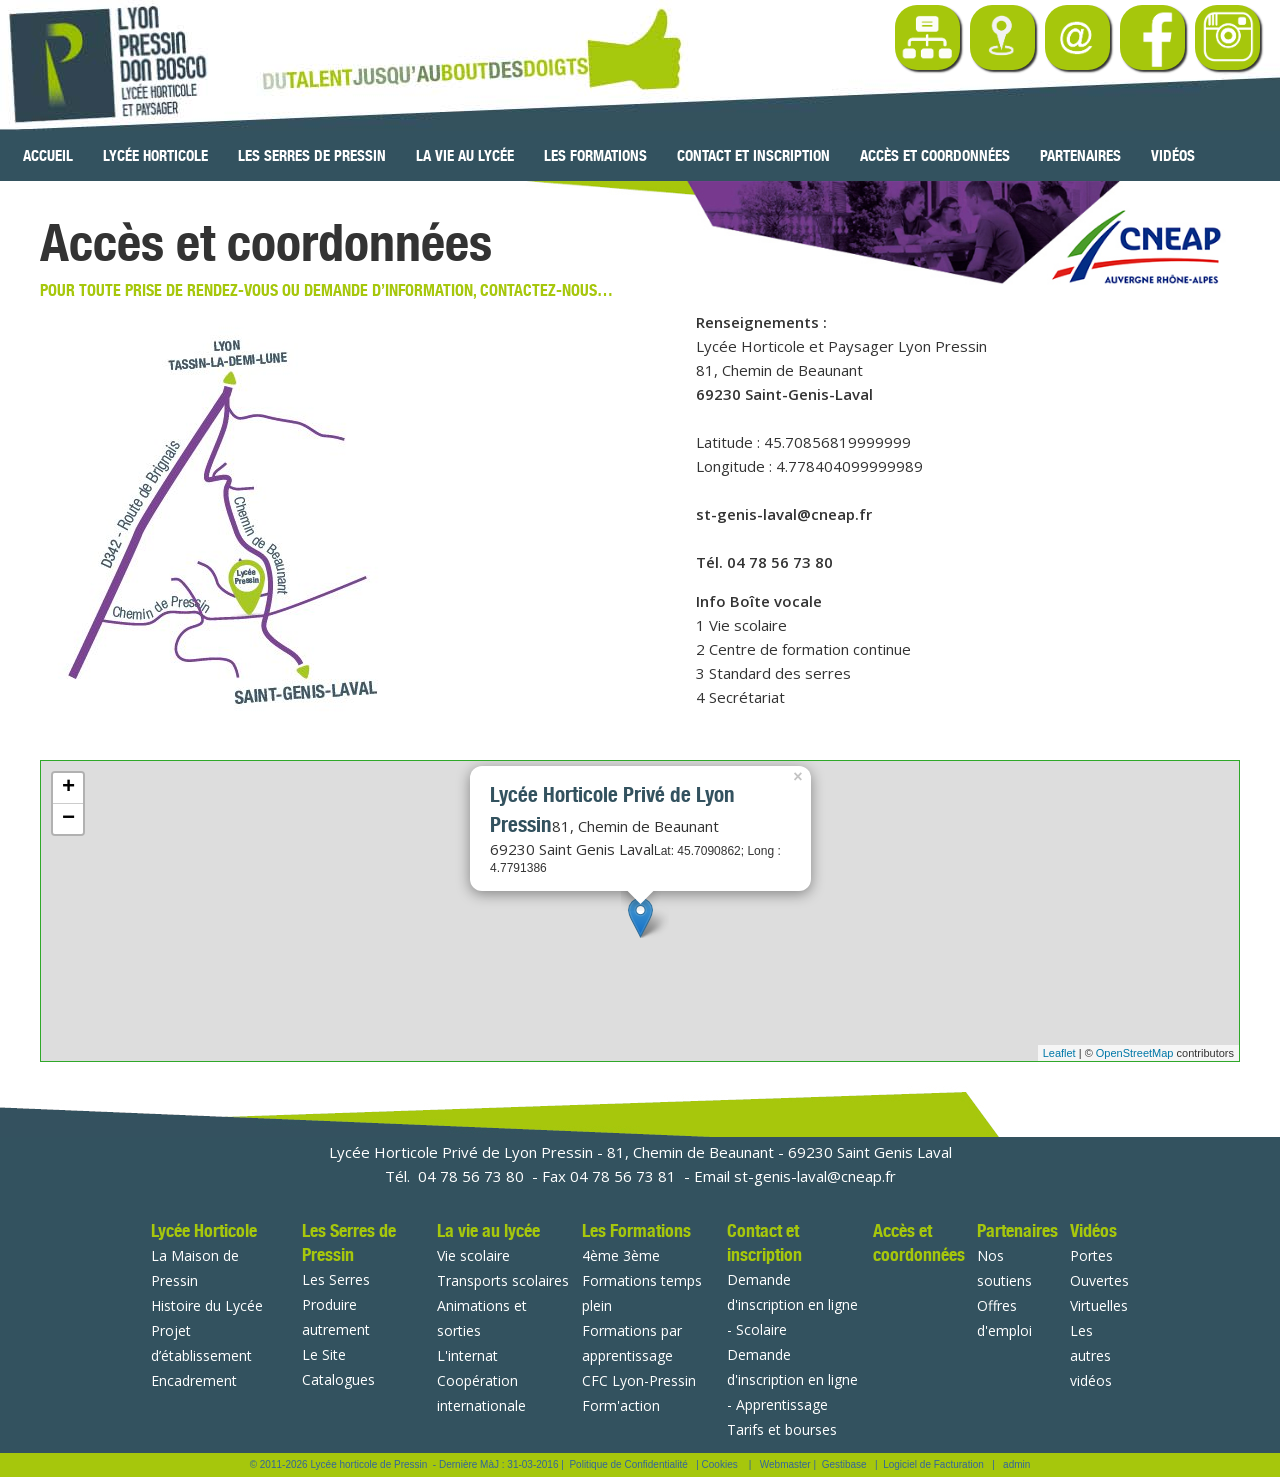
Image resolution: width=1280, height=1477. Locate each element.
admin (1016, 1464)
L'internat (467, 1355)
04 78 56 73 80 (471, 1176)
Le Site (324, 1354)
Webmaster (785, 1464)
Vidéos (1173, 156)
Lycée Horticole (155, 156)
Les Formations (595, 156)
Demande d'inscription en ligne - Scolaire (792, 1304)
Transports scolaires (503, 1280)
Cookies (720, 1464)
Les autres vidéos (1091, 1355)
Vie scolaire (473, 1255)
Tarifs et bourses (782, 1429)
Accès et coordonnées (935, 156)
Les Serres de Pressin (312, 156)
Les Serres (336, 1279)
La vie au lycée (465, 156)
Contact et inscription (753, 156)
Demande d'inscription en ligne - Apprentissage (792, 1379)
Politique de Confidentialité (628, 1464)
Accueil (48, 156)
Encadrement (194, 1380)
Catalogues (338, 1379)
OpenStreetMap (1135, 1053)
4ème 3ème (621, 1255)
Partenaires (1080, 156)
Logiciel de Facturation (933, 1464)
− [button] (68, 819)
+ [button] (68, 788)
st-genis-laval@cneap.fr (815, 1176)
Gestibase (844, 1464)
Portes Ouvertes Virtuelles (1099, 1280)
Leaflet (1059, 1053)
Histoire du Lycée (207, 1305)
